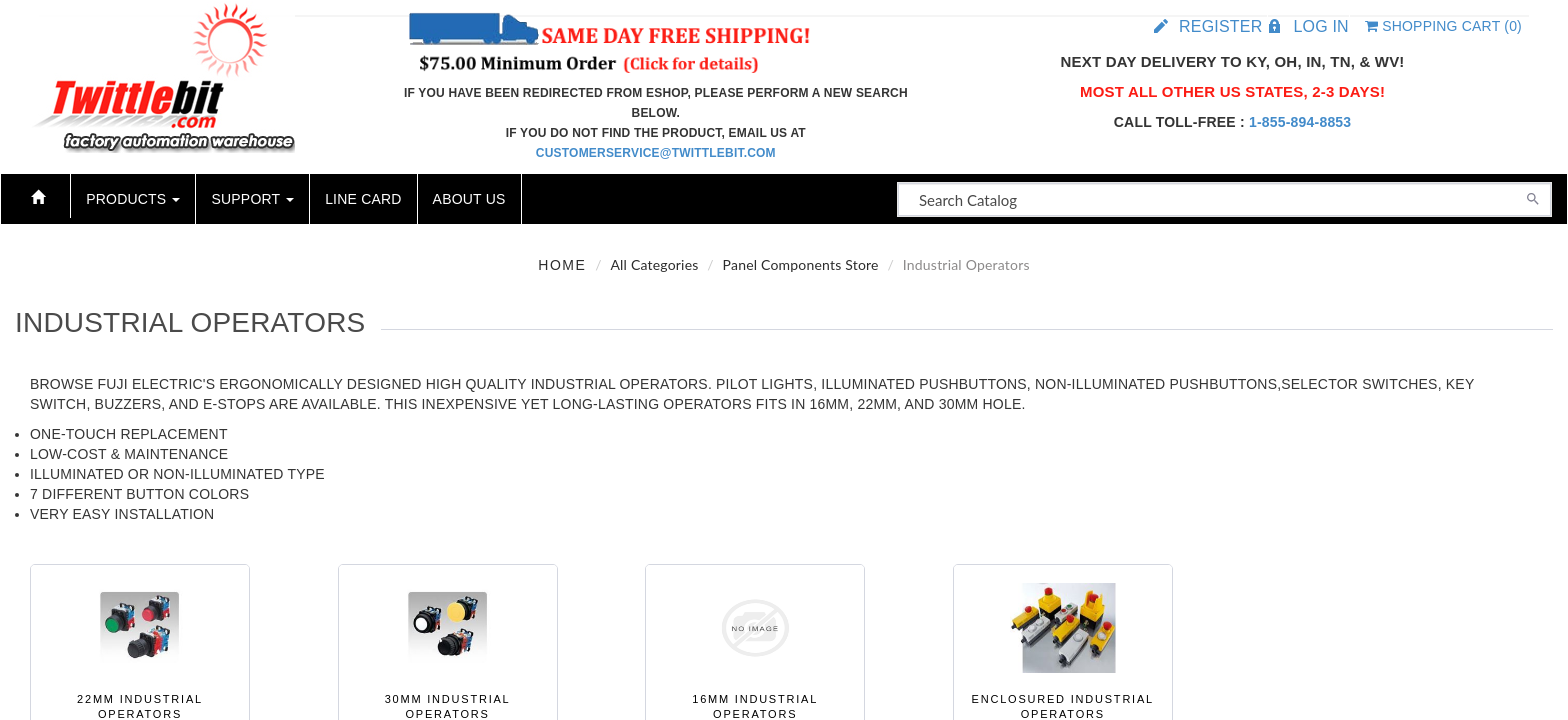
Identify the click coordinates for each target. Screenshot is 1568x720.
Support (252, 199)
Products (133, 199)
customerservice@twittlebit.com (656, 153)
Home (562, 265)
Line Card (363, 199)
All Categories (654, 264)
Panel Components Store (801, 264)
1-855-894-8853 (1300, 122)
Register (1220, 26)
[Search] (1533, 197)
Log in (1320, 26)
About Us (469, 199)
